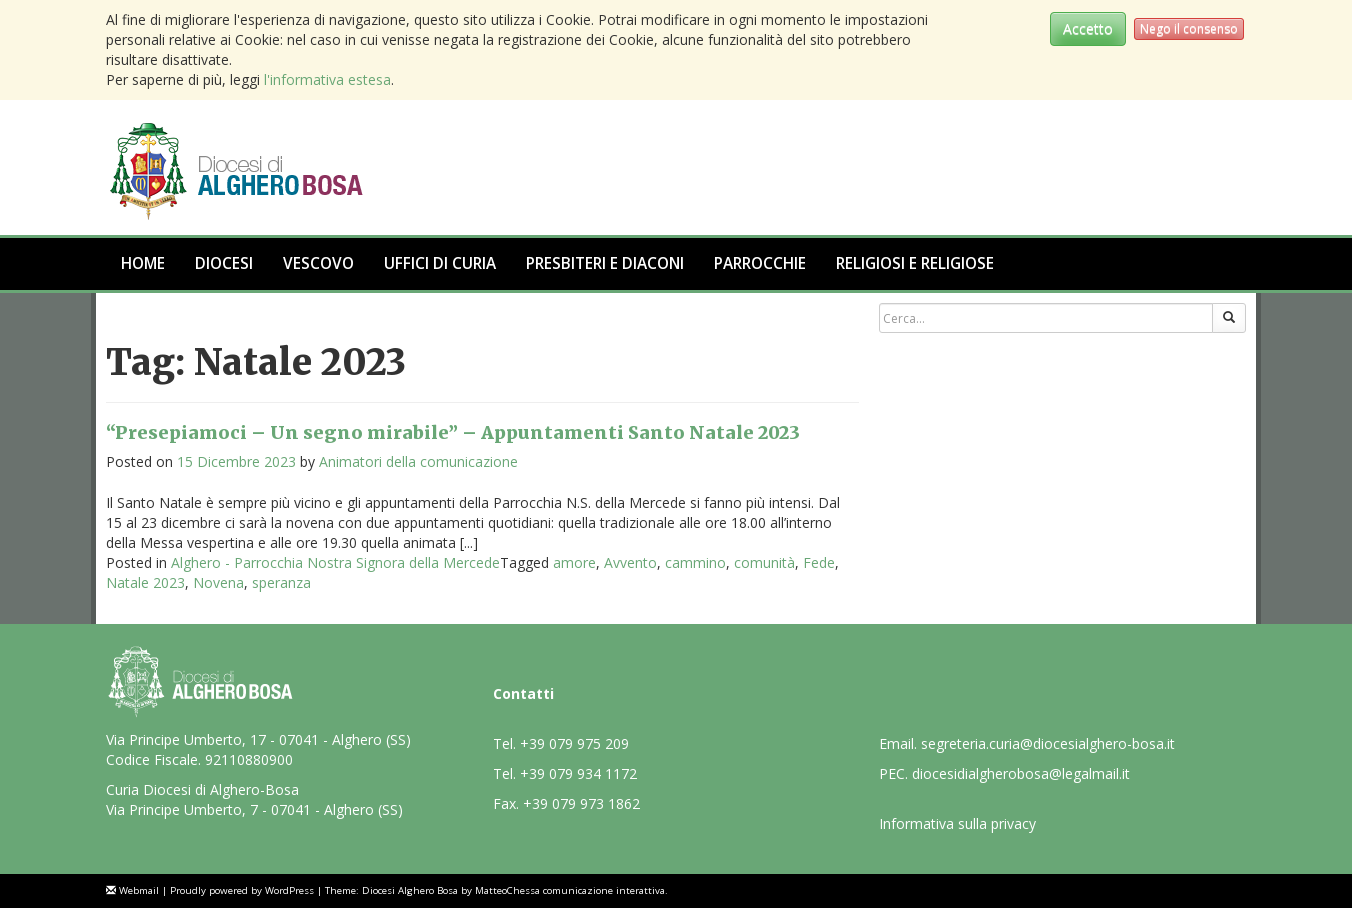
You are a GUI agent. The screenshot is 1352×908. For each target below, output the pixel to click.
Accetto (1088, 28)
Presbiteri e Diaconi (605, 263)
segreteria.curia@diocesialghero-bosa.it (1048, 743)
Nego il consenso (1189, 28)
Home (143, 263)
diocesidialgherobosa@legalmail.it (1021, 773)
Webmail (139, 890)
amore (574, 562)
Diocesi (224, 263)
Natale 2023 (145, 582)
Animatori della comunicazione (418, 461)
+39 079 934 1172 (578, 773)
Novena (218, 582)
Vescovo (318, 263)
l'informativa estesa (327, 79)
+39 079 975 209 (574, 743)
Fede (819, 562)
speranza (281, 582)
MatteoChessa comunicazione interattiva (570, 890)
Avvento (630, 562)
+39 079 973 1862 (581, 803)
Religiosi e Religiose (915, 263)
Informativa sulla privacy (957, 823)
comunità (764, 562)
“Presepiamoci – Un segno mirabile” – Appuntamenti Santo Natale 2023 (453, 432)
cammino (695, 562)
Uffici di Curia (440, 263)
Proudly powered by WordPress (242, 890)
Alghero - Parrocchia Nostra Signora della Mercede (335, 562)
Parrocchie (760, 263)
